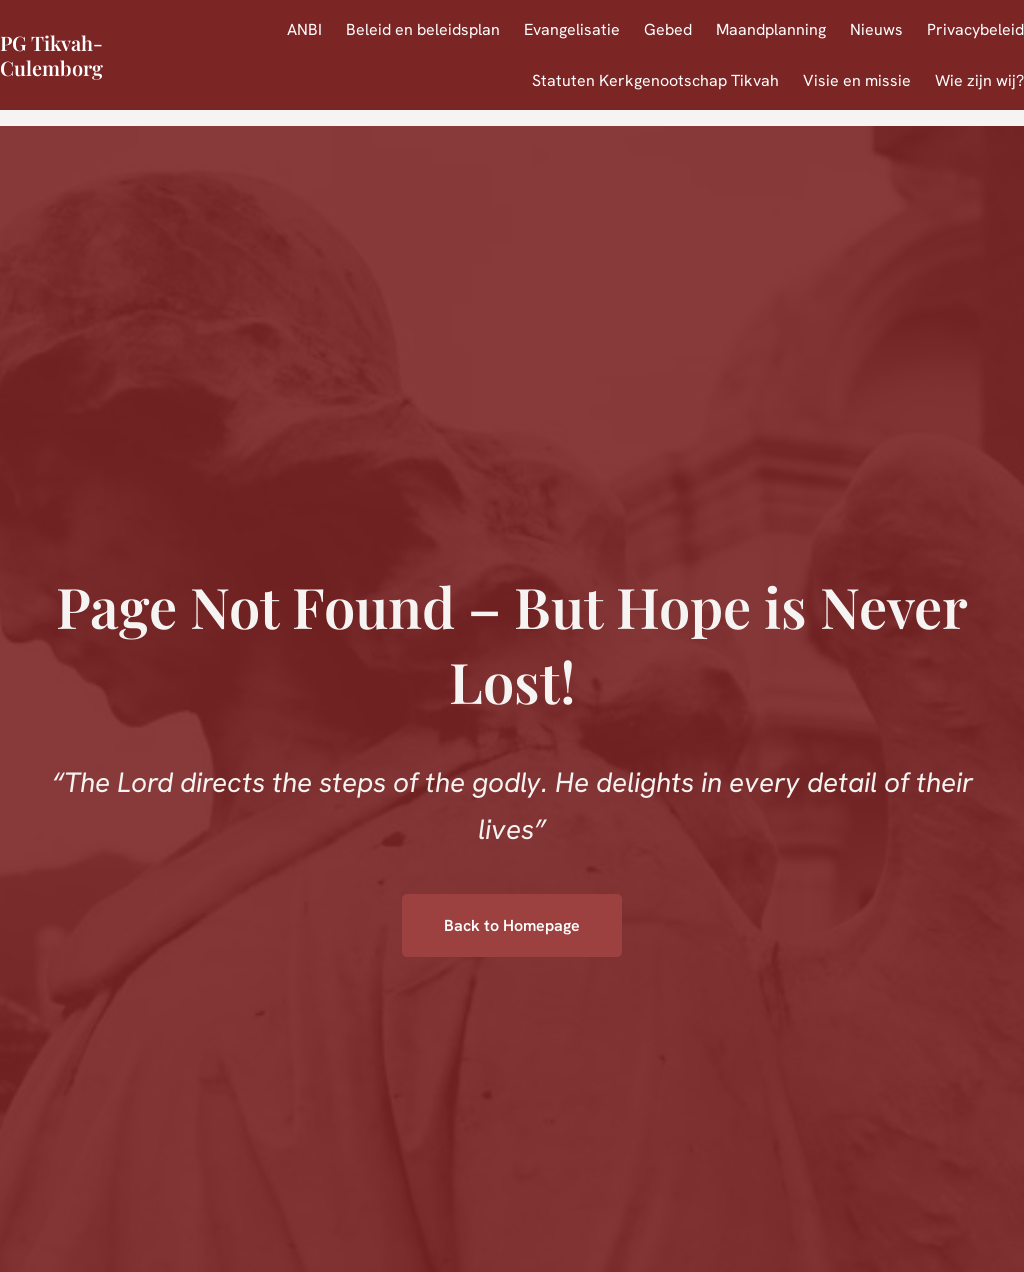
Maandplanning (771, 29)
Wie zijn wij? (979, 80)
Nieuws (876, 29)
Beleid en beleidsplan (423, 29)
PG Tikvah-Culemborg (51, 55)
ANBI (304, 29)
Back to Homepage (512, 925)
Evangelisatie (572, 29)
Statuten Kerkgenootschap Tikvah (655, 80)
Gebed (668, 29)
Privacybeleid (975, 29)
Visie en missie (857, 80)
